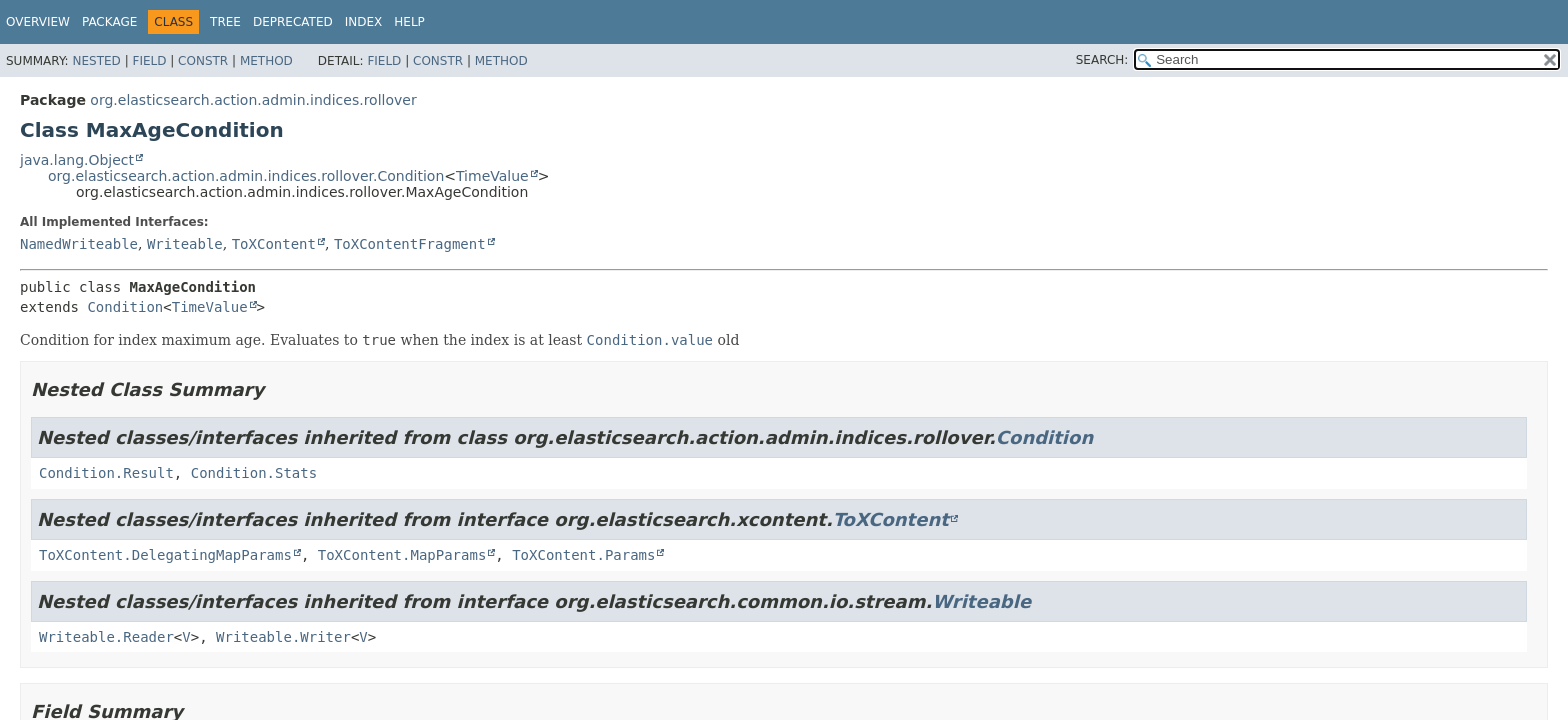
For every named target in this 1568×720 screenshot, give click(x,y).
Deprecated (293, 22)
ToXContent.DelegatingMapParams (165, 555)
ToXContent (274, 244)
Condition (125, 307)
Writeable (185, 244)
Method (266, 61)
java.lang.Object (77, 160)
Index (364, 22)
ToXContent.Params (583, 555)
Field (149, 61)
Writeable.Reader (106, 637)
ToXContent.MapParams (402, 555)
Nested (96, 61)
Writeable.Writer (283, 637)
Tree (225, 22)
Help (409, 22)
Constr (203, 61)
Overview (38, 22)
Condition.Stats (254, 473)
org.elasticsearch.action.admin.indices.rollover (253, 100)
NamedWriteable (79, 244)
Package (109, 22)
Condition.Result (106, 473)
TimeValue (492, 176)
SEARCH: (1102, 60)
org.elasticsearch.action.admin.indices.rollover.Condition (246, 176)
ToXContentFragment (410, 244)
